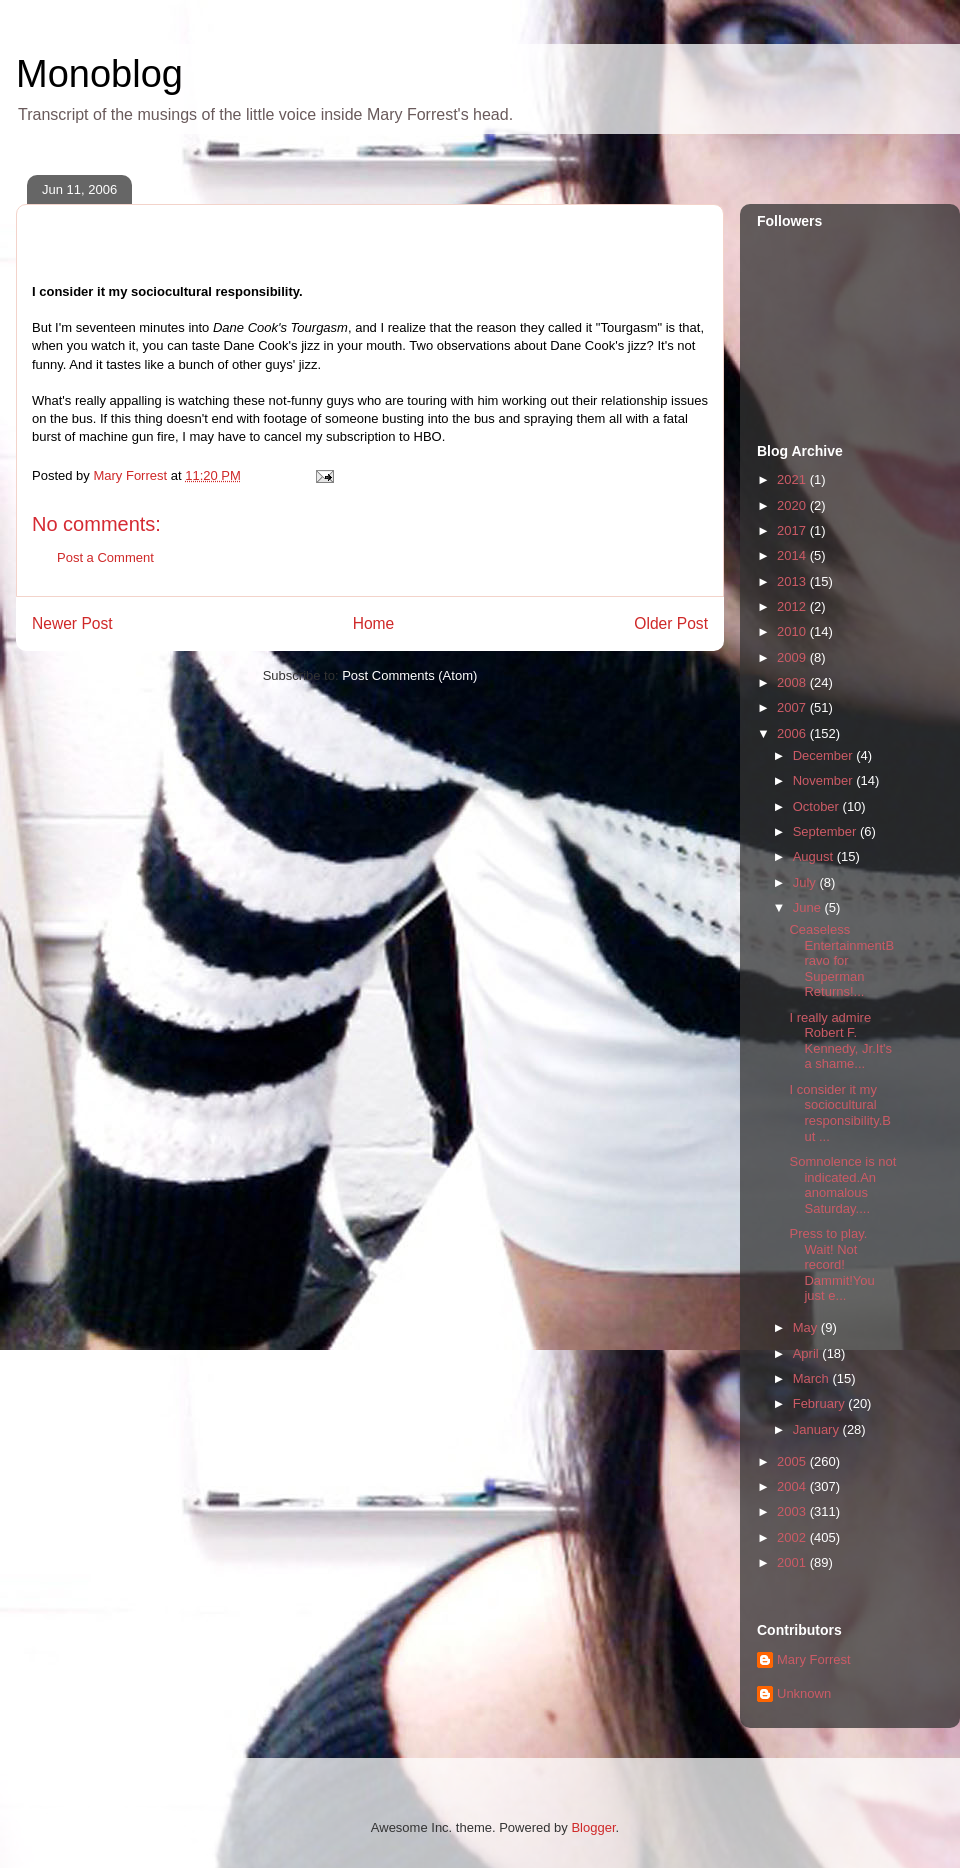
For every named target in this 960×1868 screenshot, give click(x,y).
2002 (793, 1537)
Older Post (671, 623)
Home (374, 623)
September (826, 831)
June (809, 907)
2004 (793, 1486)
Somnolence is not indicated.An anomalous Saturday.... (842, 1185)
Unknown (804, 1693)
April (808, 1353)
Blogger (593, 1827)
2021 (793, 479)
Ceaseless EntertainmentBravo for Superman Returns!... (841, 960)
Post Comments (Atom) (409, 675)
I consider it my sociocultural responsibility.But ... (839, 1113)
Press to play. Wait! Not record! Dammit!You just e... (831, 1264)
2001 (793, 1562)
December (825, 755)
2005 (793, 1461)
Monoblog (99, 74)
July (806, 882)
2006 (793, 733)
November (825, 780)
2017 (793, 530)
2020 (793, 505)
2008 (793, 682)
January (818, 1429)
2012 (793, 606)
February (821, 1403)
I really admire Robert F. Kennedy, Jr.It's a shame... (840, 1041)
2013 (793, 581)
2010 (793, 631)
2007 (793, 707)
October (818, 806)
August (815, 856)
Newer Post (72, 623)
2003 (793, 1511)
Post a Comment (105, 557)
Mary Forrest (814, 1659)
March (813, 1378)
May (807, 1327)
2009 (793, 657)
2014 (793, 555)
